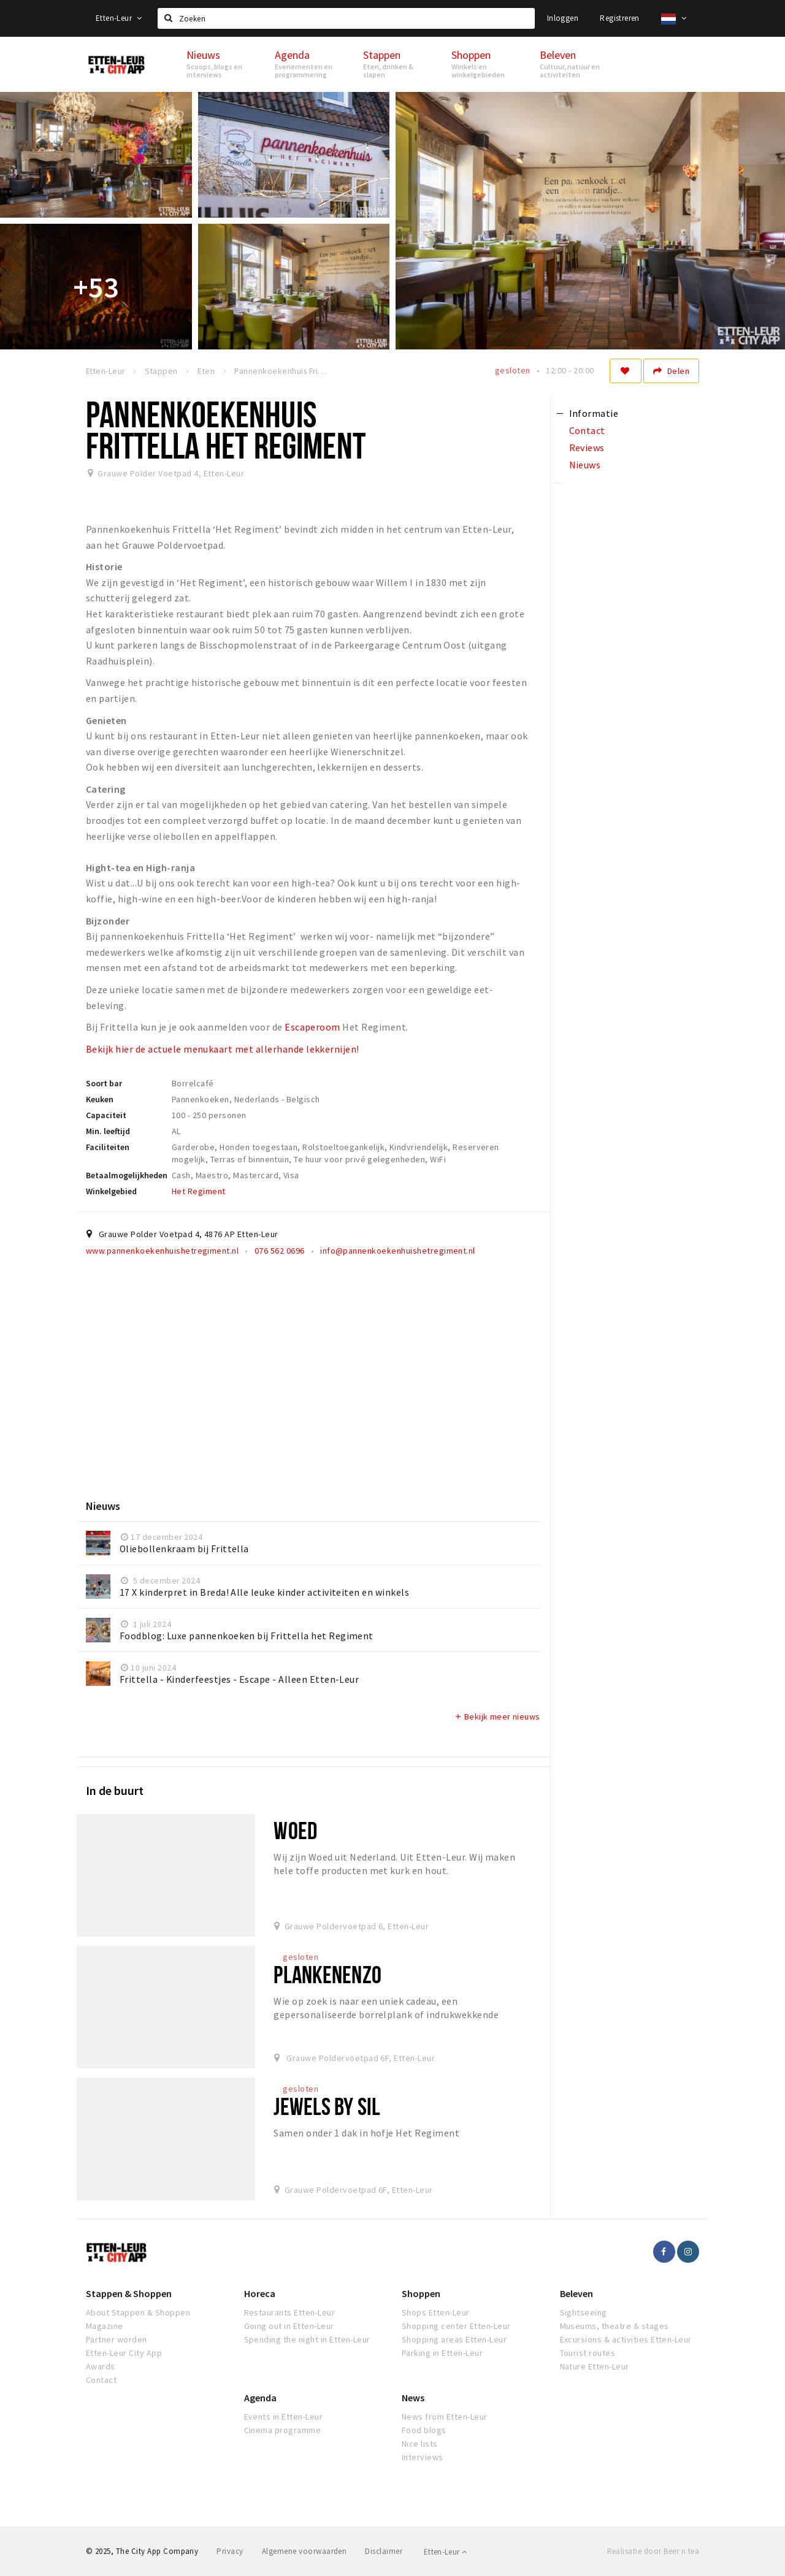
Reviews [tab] (587, 447)
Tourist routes (588, 2352)
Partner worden (116, 2339)
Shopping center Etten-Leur (456, 2325)
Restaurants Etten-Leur (289, 2312)
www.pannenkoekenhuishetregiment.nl (162, 1250)
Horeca (259, 2293)
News (413, 2397)
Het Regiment (199, 1191)
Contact (101, 2379)
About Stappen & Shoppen (138, 2312)
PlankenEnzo (327, 1974)
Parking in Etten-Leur (442, 2352)
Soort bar (104, 1083)
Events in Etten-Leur (283, 2416)
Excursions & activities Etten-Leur (626, 2339)
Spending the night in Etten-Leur (307, 2339)
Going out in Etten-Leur (289, 2325)
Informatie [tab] (594, 413)
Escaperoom (312, 1027)
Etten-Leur (119, 18)
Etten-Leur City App (124, 2352)
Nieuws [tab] (585, 465)
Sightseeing (583, 2312)
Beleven (576, 2293)
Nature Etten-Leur (594, 2366)
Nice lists (420, 2443)
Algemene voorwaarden (304, 2551)
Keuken (99, 1099)
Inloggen (562, 18)
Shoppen (421, 2293)
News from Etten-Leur (445, 2416)
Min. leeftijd (108, 1131)
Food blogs (424, 2430)
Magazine (104, 2325)
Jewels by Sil (327, 2106)
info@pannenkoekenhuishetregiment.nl (397, 1250)
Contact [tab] (587, 430)
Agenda (260, 2397)
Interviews (422, 2457)
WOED (295, 1830)
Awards (100, 2366)
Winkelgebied (111, 1191)
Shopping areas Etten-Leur (454, 2339)
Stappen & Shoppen (129, 2293)
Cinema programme (282, 2430)
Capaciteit (106, 1115)
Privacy (229, 2551)
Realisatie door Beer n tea (653, 2551)
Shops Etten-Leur (436, 2312)
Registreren (619, 18)
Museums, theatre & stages (614, 2325)
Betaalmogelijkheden (126, 1175)
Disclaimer (383, 2551)
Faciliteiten (107, 1147)
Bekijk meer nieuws (497, 1716)
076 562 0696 (280, 1250)
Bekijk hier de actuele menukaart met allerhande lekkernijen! (222, 1049)
